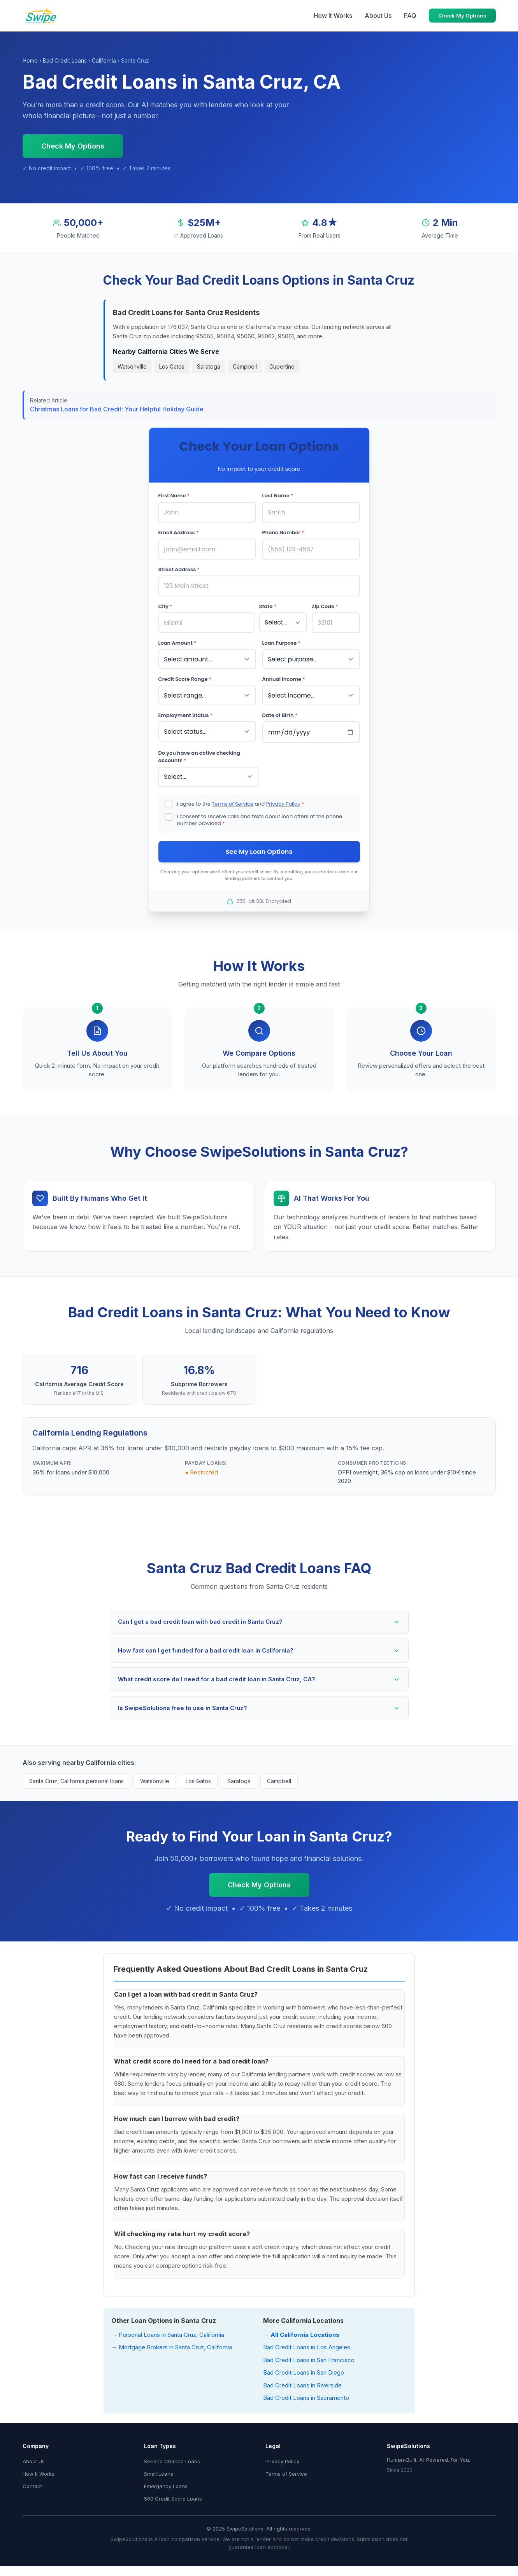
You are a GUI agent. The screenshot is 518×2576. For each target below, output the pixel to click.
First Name (174, 495)
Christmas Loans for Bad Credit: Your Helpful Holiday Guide (117, 409)
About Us (378, 15)
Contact (32, 2480)
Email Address (178, 531)
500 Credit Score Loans (173, 2493)
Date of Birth (280, 710)
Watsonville (132, 366)
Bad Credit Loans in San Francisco (309, 2354)
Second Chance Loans (172, 2455)
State (268, 603)
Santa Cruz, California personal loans (76, 1775)
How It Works (333, 15)
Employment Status (185, 710)
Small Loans (158, 2468)
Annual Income (283, 675)
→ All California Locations (301, 2329)
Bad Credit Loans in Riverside (302, 2379)
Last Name (277, 495)
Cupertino (282, 366)
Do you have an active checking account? (199, 750)
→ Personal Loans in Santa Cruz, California (167, 2329)
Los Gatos (171, 366)
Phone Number (283, 531)
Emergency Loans (166, 2480)
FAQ (410, 15)
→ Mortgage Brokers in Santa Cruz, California (171, 2341)
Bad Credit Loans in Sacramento (306, 2392)
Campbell (245, 366)
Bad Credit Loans (65, 60)
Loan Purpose (281, 639)
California (104, 60)
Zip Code (325, 603)
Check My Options (462, 15)
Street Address (179, 567)
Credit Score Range (185, 675)
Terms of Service (232, 797)
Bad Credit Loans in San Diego (303, 2366)
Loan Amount (177, 639)
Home (30, 60)
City (165, 603)
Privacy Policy (283, 797)
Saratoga (208, 366)
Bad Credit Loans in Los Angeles (306, 2341)
